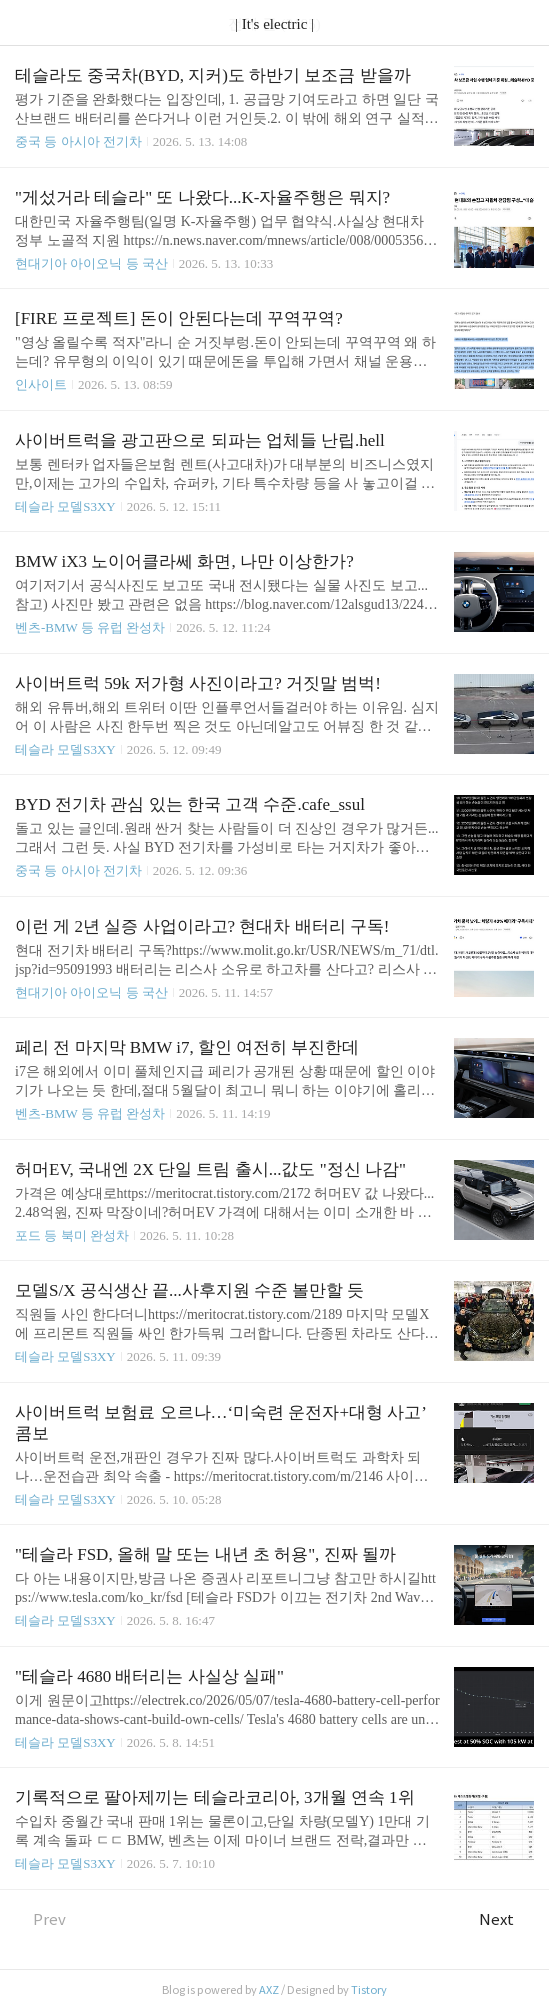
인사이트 (41, 384)
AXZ (269, 1990)
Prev (40, 1919)
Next (506, 1919)
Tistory (369, 1990)
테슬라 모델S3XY (65, 506)
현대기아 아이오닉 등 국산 (91, 263)
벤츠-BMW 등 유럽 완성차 (90, 627)
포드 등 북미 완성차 (72, 1235)
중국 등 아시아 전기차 (78, 141)
